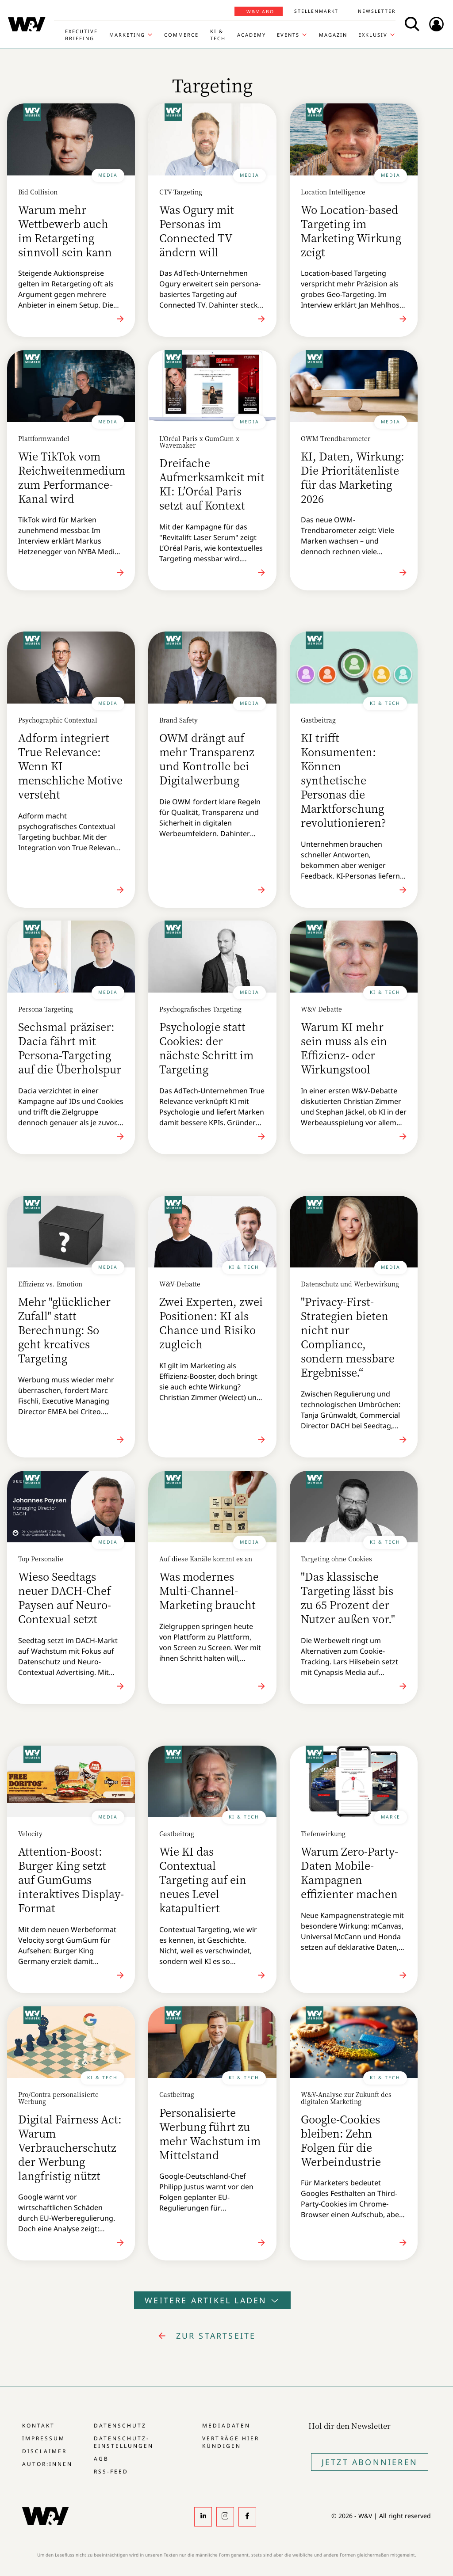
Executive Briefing (81, 35)
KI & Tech (218, 35)
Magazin (333, 34)
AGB (101, 2458)
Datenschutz (120, 2425)
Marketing (127, 34)
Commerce (181, 34)
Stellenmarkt (316, 11)
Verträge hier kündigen (230, 2442)
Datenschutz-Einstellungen (124, 2442)
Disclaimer (44, 2451)
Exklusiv (373, 34)
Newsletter (376, 11)
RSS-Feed (111, 2471)
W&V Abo (260, 11)
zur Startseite (216, 2335)
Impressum (43, 2438)
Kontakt (38, 2425)
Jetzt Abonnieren (370, 2462)
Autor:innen (47, 2464)
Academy (251, 34)
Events (288, 34)
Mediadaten (226, 2425)
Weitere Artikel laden (212, 2300)
